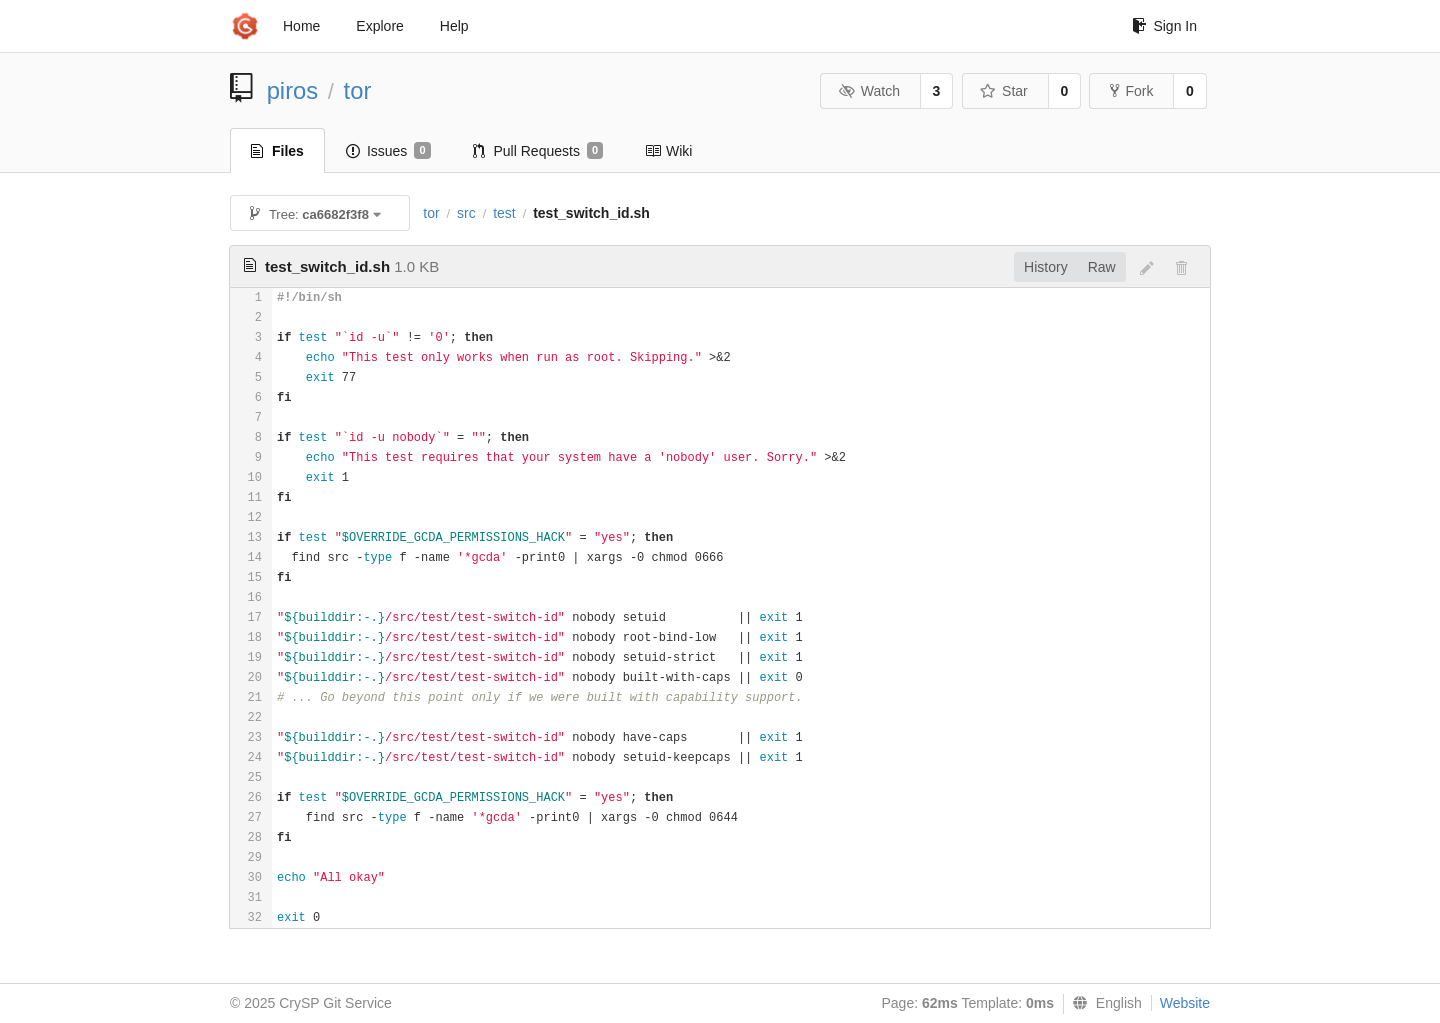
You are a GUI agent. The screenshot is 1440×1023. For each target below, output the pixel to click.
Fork (1131, 91)
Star (1004, 91)
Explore (379, 26)
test (504, 213)
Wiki (668, 151)
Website (1185, 1003)
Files (277, 151)
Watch (869, 91)
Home (301, 26)
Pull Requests (538, 151)
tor (358, 90)
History (1046, 267)
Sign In (1164, 26)
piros (293, 90)
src (466, 213)
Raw (1102, 267)
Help (454, 26)
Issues (388, 151)
